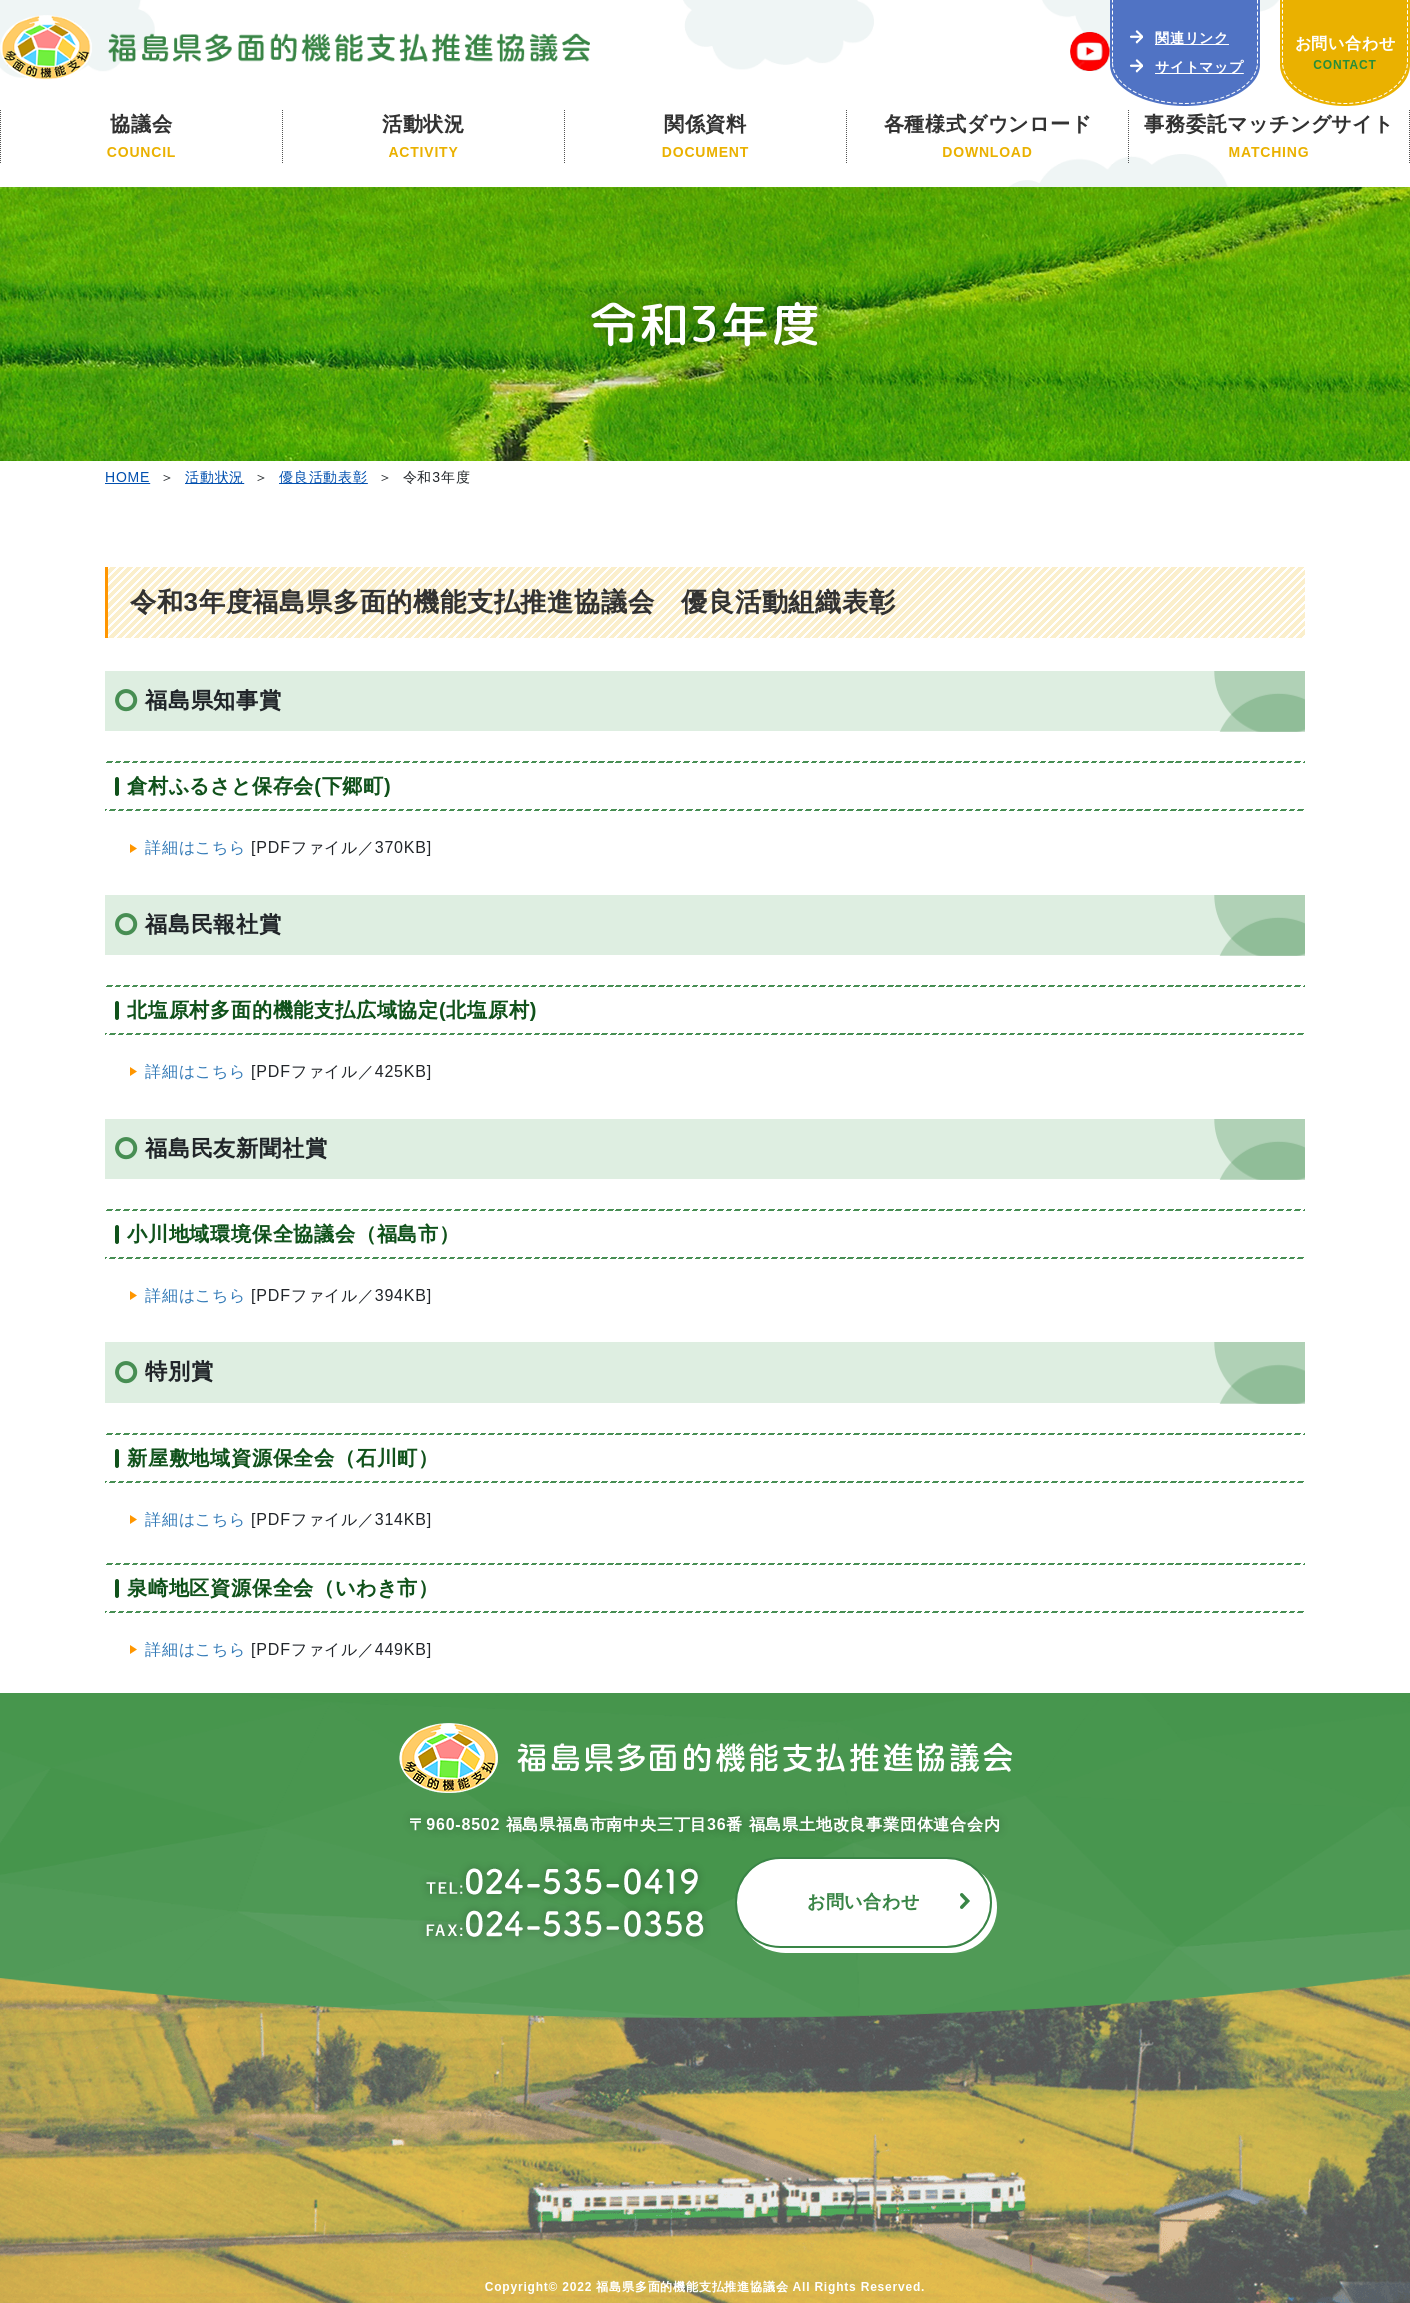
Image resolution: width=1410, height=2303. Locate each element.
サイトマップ (1199, 67)
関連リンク (1192, 38)
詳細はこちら (195, 847)
